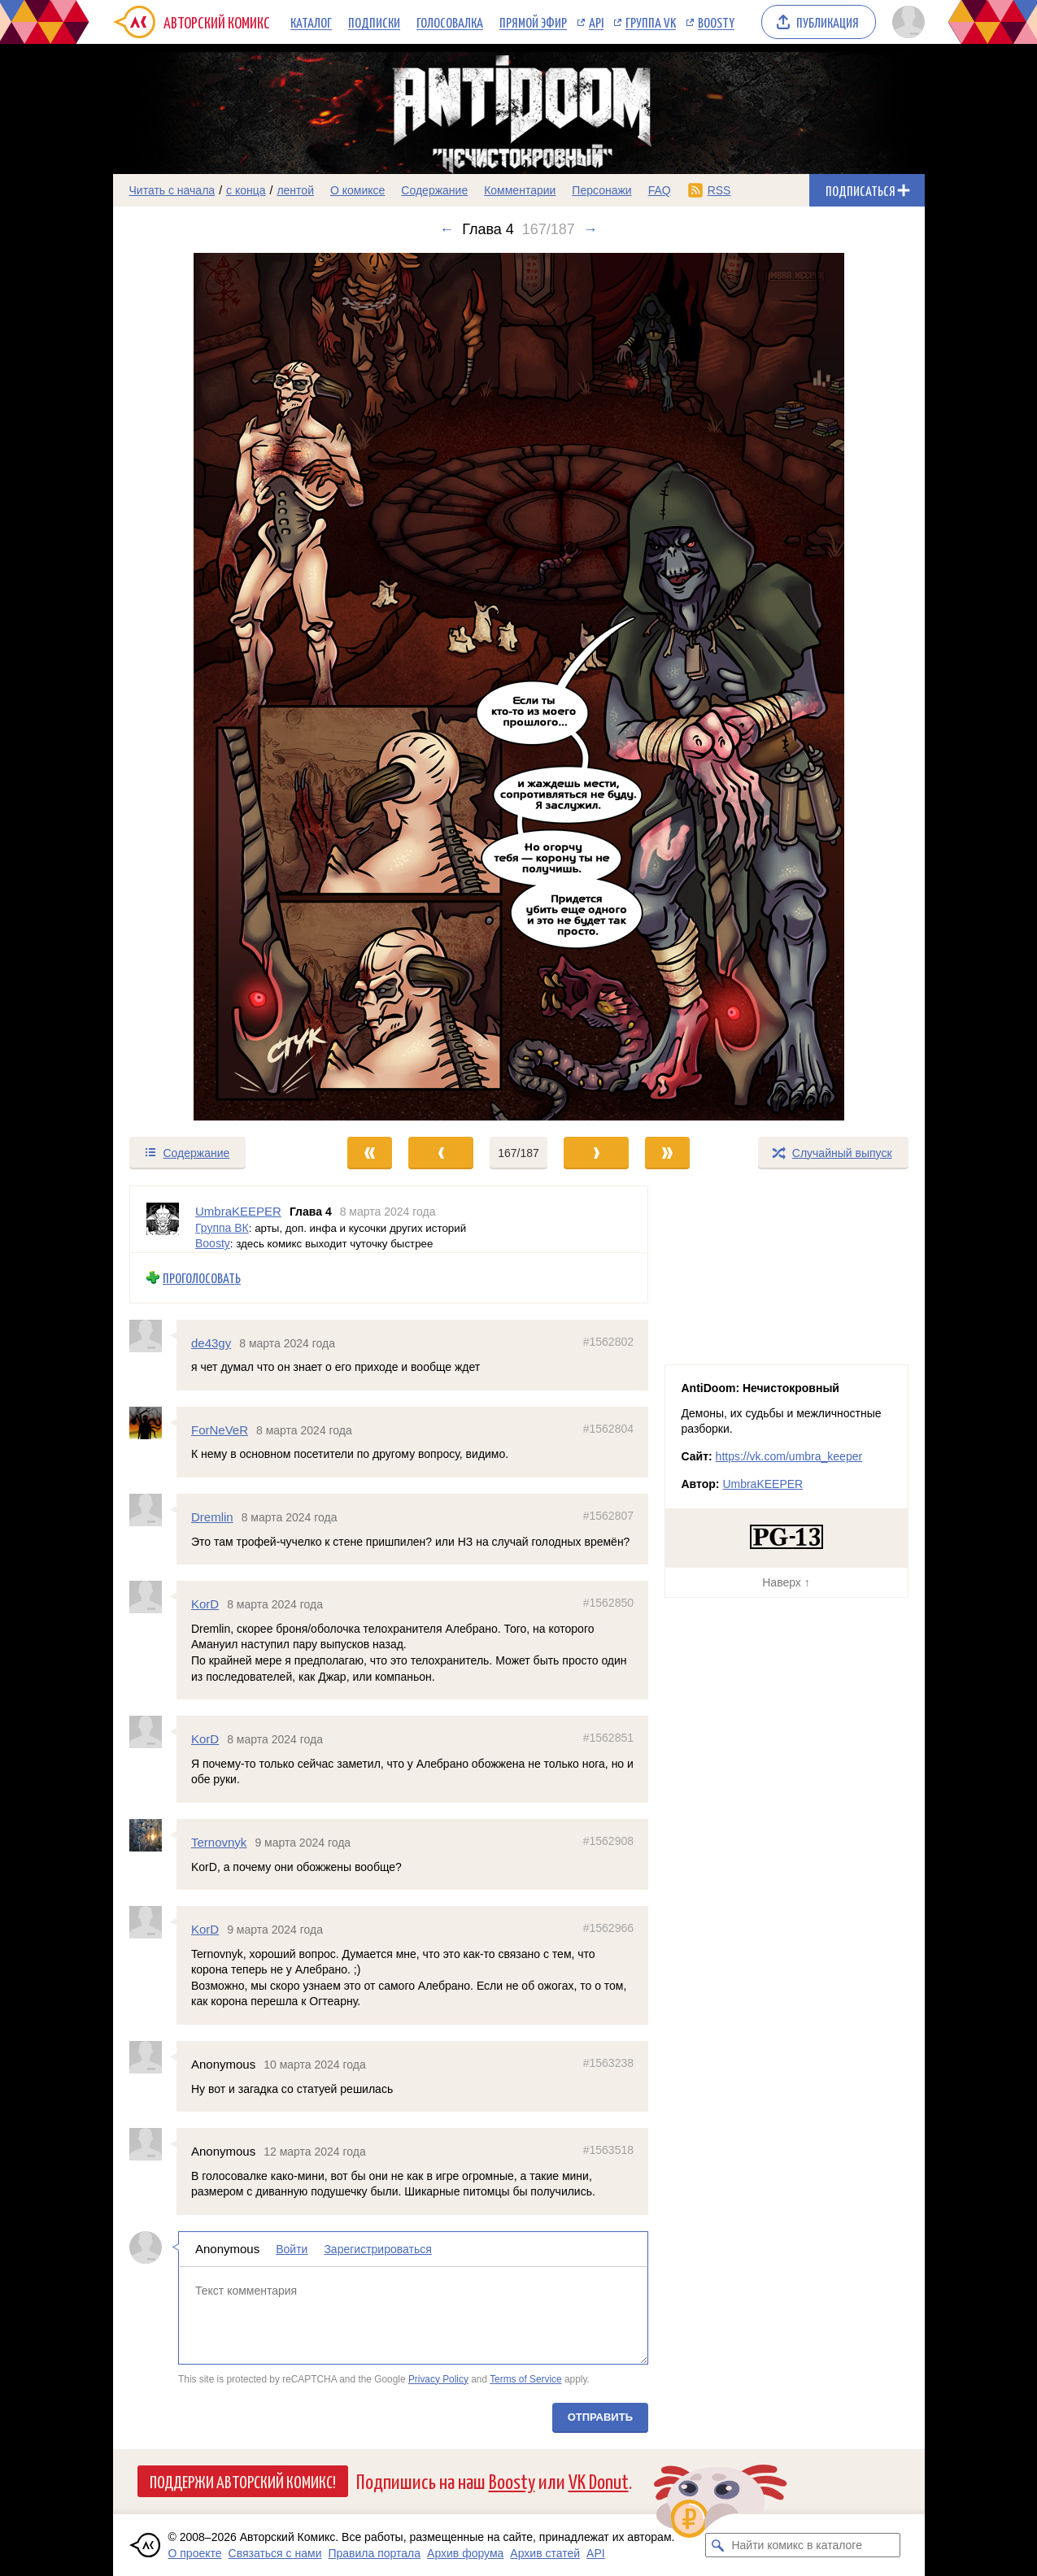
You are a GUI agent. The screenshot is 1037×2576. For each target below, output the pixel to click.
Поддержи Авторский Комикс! (243, 2480)
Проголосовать (202, 1277)
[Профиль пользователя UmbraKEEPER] (162, 1219)
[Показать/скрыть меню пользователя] (906, 22)
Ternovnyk (218, 1842)
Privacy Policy (437, 2378)
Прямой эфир (533, 22)
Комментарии (520, 190)
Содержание (434, 190)
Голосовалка (449, 22)
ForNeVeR (219, 1429)
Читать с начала (172, 190)
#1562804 (607, 1427)
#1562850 (607, 1602)
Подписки (374, 22)
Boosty (716, 22)
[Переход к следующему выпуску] (519, 686)
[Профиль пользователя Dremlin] (152, 1510)
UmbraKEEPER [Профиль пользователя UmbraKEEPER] (238, 1211)
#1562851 (607, 1737)
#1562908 (607, 1840)
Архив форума (465, 2553)
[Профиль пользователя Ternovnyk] (152, 1835)
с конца (246, 190)
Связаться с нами (275, 2553)
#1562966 (607, 1927)
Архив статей (545, 2553)
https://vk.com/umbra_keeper (789, 1456)
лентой (295, 190)
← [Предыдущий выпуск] (446, 229)
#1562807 (607, 1515)
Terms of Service (526, 2378)
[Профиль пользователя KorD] (152, 1597)
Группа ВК (222, 1227)
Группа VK (650, 22)
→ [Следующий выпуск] (590, 229)
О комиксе (357, 190)
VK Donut (599, 2480)
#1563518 (607, 2149)
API (596, 22)
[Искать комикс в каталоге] (717, 2545)
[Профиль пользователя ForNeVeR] (152, 1422)
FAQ (659, 190)
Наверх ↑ (785, 1582)
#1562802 (607, 1340)
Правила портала (374, 2553)
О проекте (195, 2553)
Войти (291, 2249)
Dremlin (212, 1517)
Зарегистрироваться (377, 2249)
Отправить (599, 2417)
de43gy (211, 1342)
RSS (719, 190)
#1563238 (607, 2062)
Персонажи (601, 190)
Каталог (311, 22)
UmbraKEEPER (762, 1483)
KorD (205, 1604)
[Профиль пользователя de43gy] (152, 1335)
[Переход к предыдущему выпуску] (214, 686)
